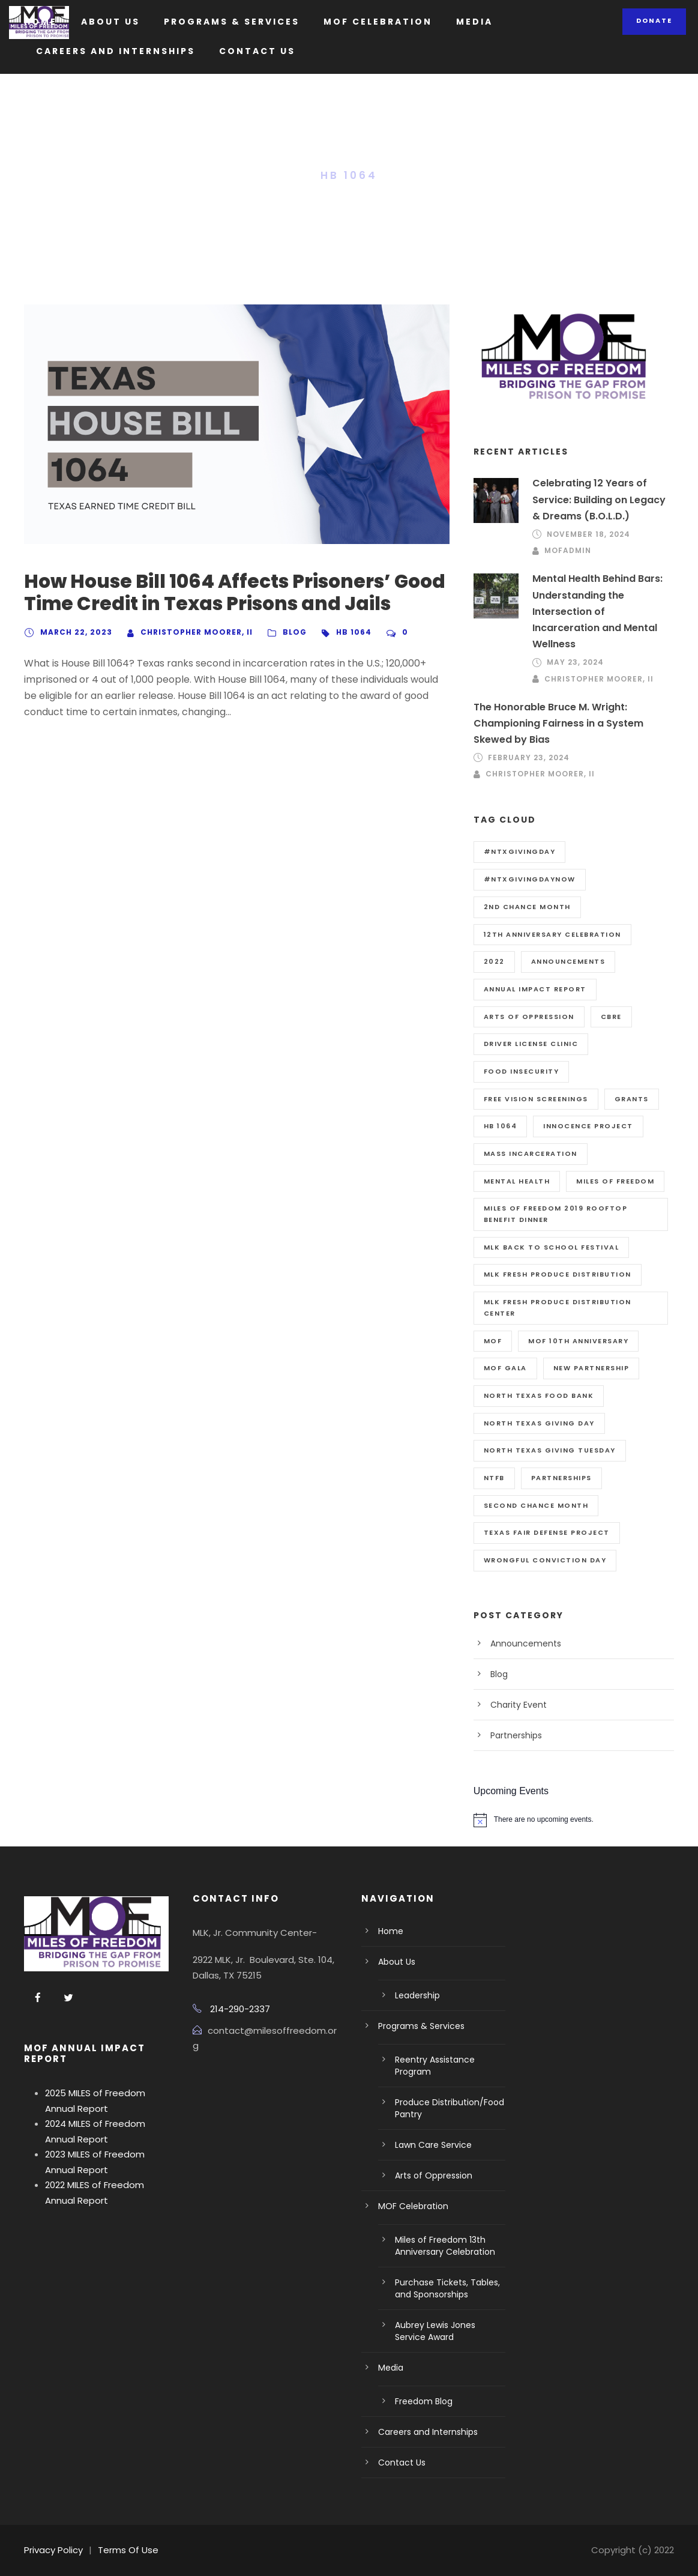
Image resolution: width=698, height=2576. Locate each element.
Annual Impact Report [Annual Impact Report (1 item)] (535, 989)
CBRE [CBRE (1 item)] (611, 1016)
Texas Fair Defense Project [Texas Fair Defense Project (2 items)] (547, 1532)
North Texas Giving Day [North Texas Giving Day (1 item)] (539, 1423)
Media (474, 22)
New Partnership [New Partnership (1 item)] (591, 1368)
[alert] (574, 1820)
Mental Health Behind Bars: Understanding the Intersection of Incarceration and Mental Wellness (597, 611)
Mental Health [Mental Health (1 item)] (517, 1181)
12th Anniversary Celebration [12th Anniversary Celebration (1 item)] (552, 934)
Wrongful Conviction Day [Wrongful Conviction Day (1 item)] (545, 1560)
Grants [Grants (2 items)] (632, 1099)
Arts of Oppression (433, 2175)
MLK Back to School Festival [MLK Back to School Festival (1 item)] (551, 1247)
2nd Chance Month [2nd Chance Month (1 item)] (527, 907)
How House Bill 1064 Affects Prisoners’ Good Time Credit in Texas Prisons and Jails (234, 592)
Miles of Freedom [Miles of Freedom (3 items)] (615, 1181)
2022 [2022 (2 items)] (494, 961)
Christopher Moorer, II (196, 632)
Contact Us (257, 51)
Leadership (417, 1995)
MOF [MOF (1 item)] (493, 1341)
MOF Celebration (377, 22)
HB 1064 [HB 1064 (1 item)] (500, 1126)
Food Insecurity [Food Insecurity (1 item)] (521, 1071)
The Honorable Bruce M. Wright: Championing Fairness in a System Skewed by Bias (558, 723)
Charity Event (518, 1705)
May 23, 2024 (575, 662)
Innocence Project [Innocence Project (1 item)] (588, 1126)
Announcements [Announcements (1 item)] (568, 961)
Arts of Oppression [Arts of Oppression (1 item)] (529, 1016)
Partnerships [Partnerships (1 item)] (561, 1478)
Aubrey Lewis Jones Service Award (435, 2331)
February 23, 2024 (529, 757)
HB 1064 (354, 632)
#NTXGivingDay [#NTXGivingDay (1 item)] (520, 851)
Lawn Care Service (433, 2145)
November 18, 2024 (588, 534)
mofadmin (567, 550)
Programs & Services (231, 22)
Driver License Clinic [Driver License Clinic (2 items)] (531, 1043)
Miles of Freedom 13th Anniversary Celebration (445, 2246)
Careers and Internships (115, 51)
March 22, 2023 (76, 632)
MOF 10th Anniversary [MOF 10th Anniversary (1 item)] (578, 1341)
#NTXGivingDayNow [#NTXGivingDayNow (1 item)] (530, 879)
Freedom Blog (424, 2401)
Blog (295, 632)
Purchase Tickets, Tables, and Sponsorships (447, 2288)
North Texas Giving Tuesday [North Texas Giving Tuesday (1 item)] (550, 1450)
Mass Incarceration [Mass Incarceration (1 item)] (530, 1153)
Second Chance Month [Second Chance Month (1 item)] (536, 1505)
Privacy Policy (53, 2550)
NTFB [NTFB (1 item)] (494, 1478)
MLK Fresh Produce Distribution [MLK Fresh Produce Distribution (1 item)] (557, 1274)
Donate (654, 20)
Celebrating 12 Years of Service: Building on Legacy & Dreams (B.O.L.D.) (599, 499)
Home (40, 22)
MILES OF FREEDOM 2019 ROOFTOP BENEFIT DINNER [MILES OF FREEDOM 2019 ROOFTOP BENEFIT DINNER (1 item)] (556, 1213)
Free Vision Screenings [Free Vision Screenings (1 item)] (536, 1099)
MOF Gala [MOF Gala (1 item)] (505, 1368)
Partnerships (516, 1735)
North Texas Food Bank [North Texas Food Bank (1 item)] (539, 1395)
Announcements (525, 1643)
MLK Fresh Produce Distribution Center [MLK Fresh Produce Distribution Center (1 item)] (557, 1307)
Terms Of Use (128, 2550)
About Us (110, 22)
